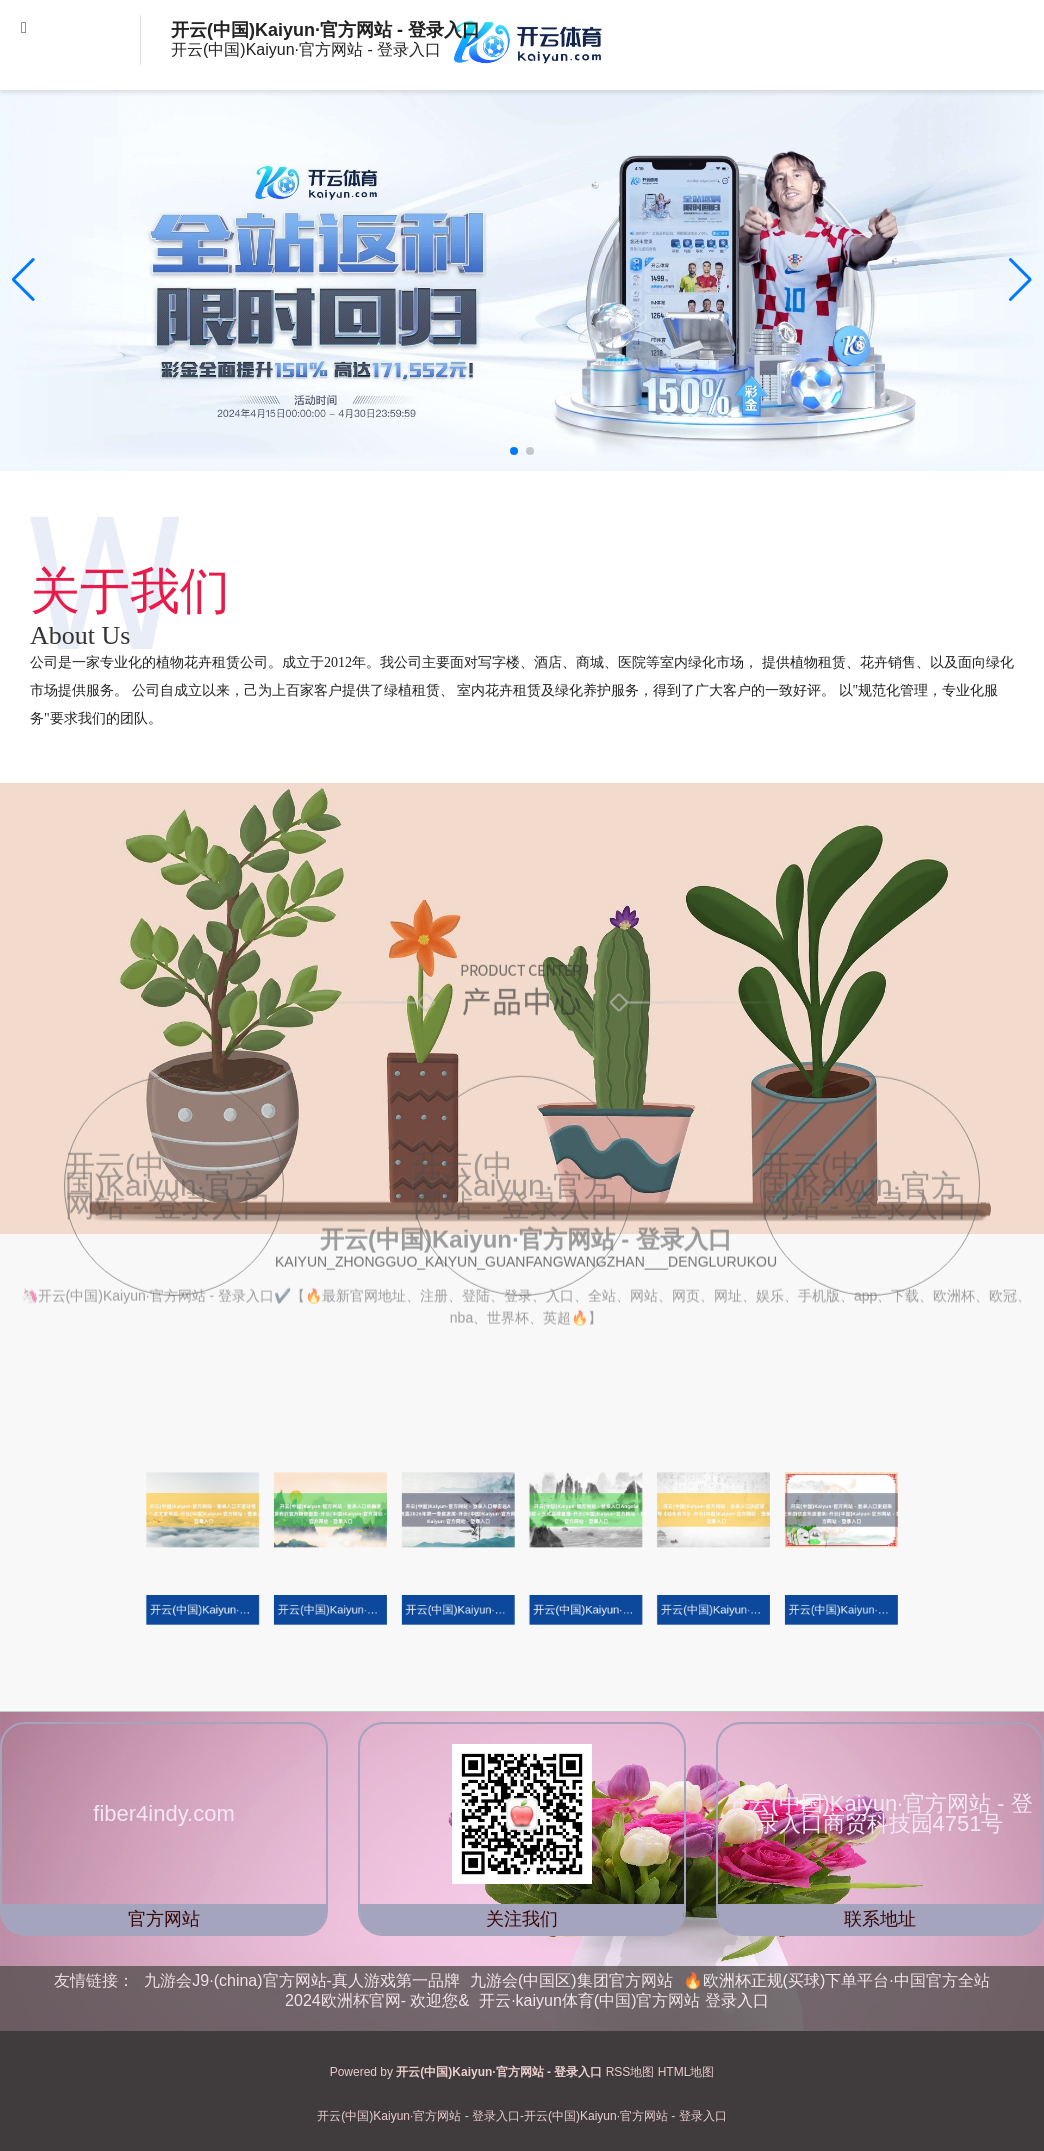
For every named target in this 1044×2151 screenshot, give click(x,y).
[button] (1020, 280)
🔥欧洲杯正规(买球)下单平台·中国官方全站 (836, 1980)
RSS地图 (630, 2072)
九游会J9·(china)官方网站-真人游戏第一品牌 (302, 1980)
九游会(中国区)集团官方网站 (571, 1980)
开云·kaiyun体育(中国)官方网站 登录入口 (624, 2000)
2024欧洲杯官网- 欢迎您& (377, 2000)
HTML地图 (686, 2072)
